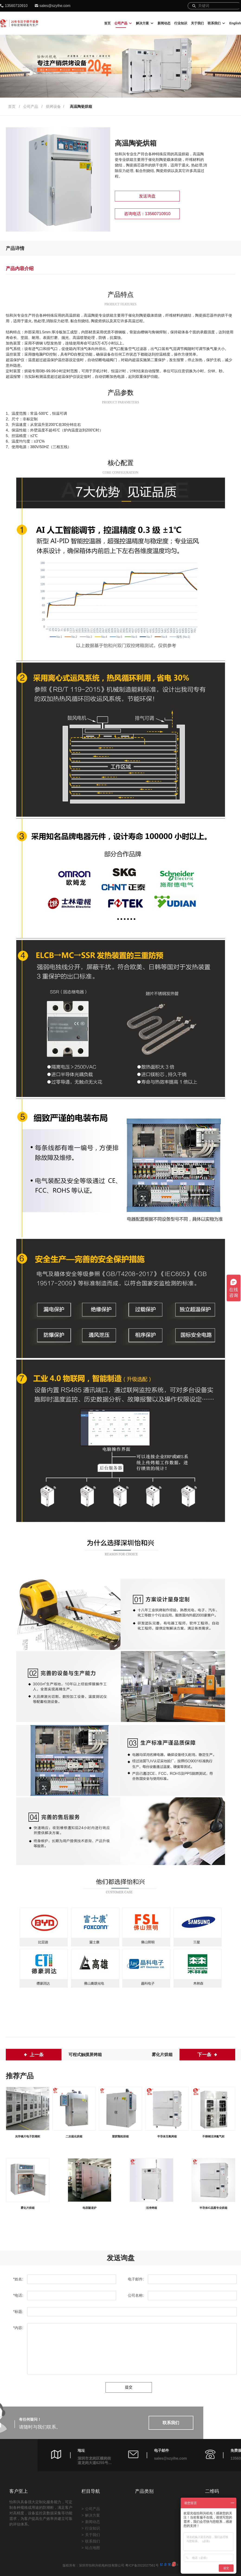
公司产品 (120, 23)
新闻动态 (163, 23)
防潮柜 (144, 2543)
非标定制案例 (150, 2550)
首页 (107, 23)
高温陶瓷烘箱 (81, 106)
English (235, 23)
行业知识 (180, 23)
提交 (128, 2387)
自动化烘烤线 (150, 2537)
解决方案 (142, 23)
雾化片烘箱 (162, 2054)
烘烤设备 (53, 106)
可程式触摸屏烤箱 (85, 2054)
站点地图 (92, 2572)
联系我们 (214, 23)
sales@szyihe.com (55, 6)
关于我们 (197, 23)
